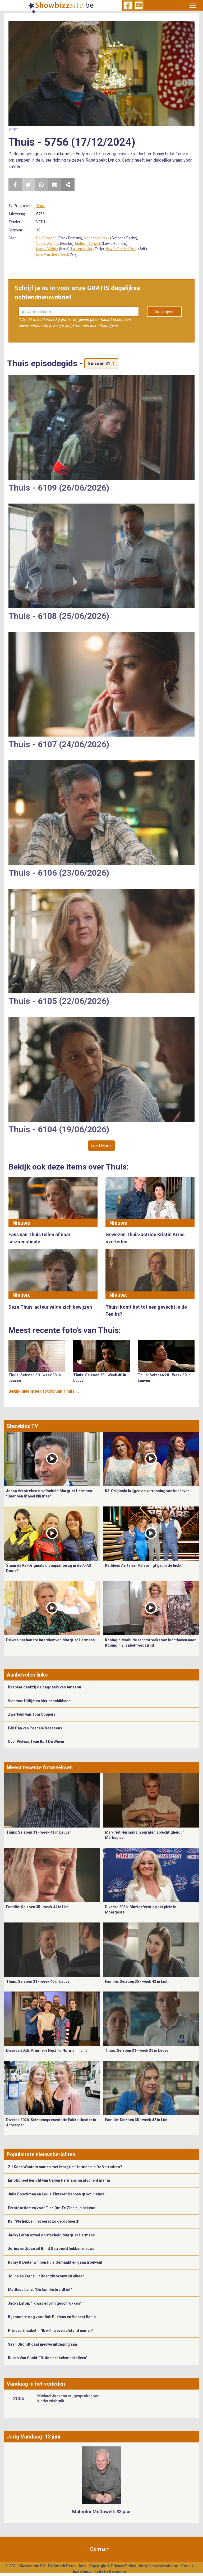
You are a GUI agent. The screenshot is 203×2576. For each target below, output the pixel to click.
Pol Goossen (46, 238)
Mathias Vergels (88, 243)
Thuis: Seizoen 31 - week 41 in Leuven (39, 1832)
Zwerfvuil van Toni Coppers (32, 1714)
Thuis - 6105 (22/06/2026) (58, 1001)
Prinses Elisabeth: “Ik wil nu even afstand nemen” (50, 2330)
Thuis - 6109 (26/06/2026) (58, 488)
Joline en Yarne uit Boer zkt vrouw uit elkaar (46, 2276)
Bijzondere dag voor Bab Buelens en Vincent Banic (52, 2317)
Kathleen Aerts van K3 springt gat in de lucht (143, 1565)
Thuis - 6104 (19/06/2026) (58, 1129)
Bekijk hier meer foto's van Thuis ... (43, 1391)
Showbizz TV (22, 1426)
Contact (99, 2549)
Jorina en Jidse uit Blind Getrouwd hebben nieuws (51, 2248)
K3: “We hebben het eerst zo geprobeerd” (44, 2221)
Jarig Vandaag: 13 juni (33, 2436)
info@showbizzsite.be (158, 2566)
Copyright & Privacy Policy (112, 2566)
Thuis (40, 206)
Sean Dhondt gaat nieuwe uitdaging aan (42, 2344)
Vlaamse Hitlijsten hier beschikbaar (39, 1701)
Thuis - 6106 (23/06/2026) (58, 873)
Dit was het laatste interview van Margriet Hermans (50, 1640)
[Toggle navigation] (193, 5)
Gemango (117, 2571)
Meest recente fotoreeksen (40, 1767)
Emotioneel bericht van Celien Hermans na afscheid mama (59, 2180)
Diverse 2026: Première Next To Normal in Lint (46, 2050)
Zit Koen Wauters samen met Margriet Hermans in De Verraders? (65, 2167)
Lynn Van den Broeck (52, 254)
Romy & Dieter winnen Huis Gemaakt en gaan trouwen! (55, 2262)
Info (82, 2566)
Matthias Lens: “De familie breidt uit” (40, 2289)
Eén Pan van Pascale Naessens (35, 1728)
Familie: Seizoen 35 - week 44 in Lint (37, 1907)
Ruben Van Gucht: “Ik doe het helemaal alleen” (47, 2358)
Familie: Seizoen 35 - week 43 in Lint (136, 1981)
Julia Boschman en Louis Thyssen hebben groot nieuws (56, 2194)
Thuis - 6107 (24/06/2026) (58, 744)
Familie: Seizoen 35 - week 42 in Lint (136, 2120)
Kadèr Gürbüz (47, 249)
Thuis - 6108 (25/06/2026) (58, 616)
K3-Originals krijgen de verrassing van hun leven (147, 1491)
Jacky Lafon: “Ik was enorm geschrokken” (44, 2303)
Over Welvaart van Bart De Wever (36, 1741)
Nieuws (21, 1223)
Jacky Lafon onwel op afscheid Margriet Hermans (51, 2235)
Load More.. (101, 1145)
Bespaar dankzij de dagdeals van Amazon (44, 1687)
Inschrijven (164, 311)
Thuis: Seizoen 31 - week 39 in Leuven (137, 2050)
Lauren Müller (82, 249)
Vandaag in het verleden (36, 2384)
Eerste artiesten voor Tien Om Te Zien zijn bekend (51, 2208)
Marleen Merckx (96, 238)
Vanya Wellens (47, 243)
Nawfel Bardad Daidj (121, 249)
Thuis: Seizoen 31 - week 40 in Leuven (39, 1981)
